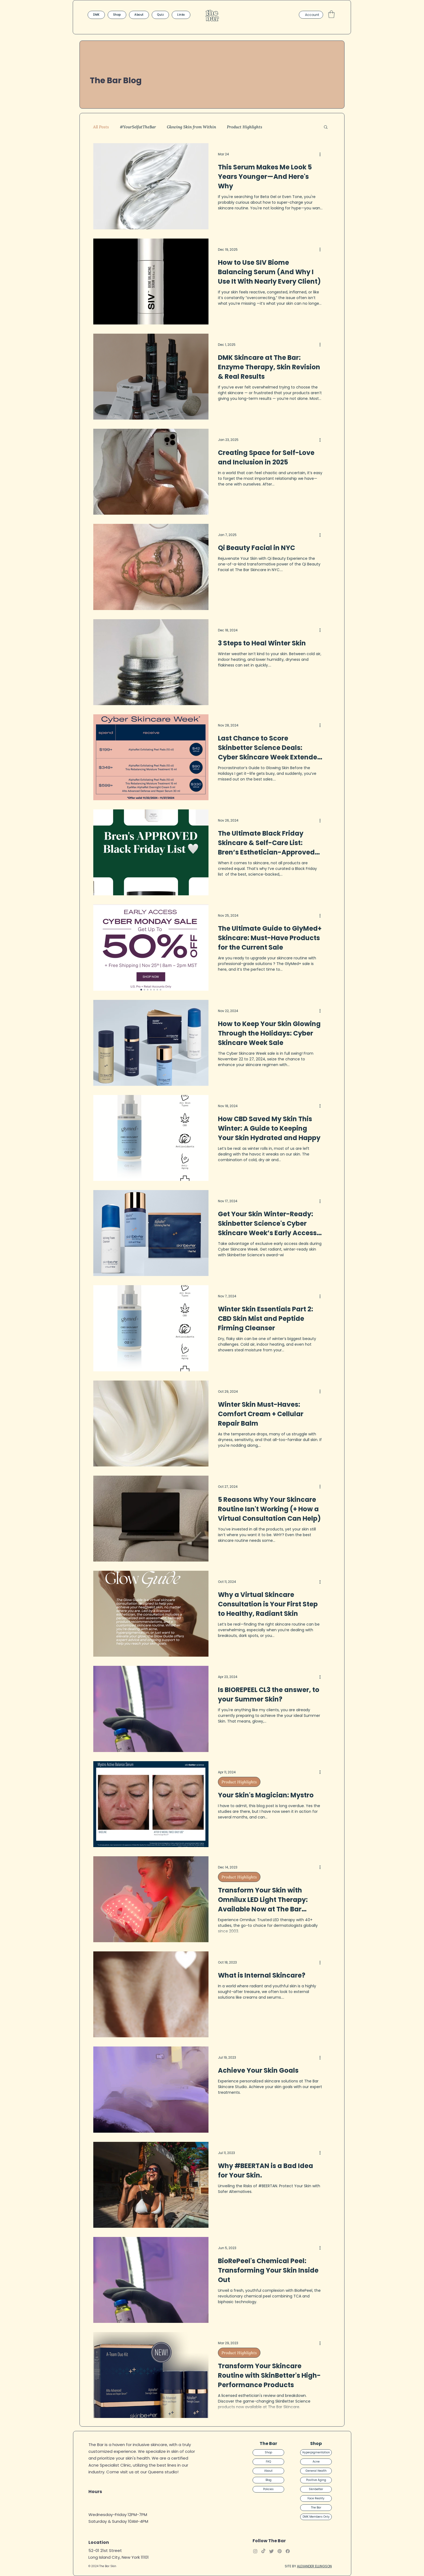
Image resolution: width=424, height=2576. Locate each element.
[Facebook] (287, 2551)
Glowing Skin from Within (191, 126)
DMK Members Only (316, 2517)
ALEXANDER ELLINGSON (314, 2566)
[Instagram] (255, 2551)
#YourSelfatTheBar (138, 126)
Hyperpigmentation (316, 2452)
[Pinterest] (279, 2551)
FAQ (268, 2462)
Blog (268, 2480)
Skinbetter (316, 2489)
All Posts (101, 126)
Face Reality (315, 2498)
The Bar (316, 2507)
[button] (331, 14)
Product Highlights (244, 126)
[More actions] (322, 154)
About (268, 2471)
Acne (316, 2462)
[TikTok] (263, 2551)
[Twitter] (271, 2551)
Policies (268, 2489)
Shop (268, 2452)
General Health (316, 2471)
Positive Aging (316, 2480)
